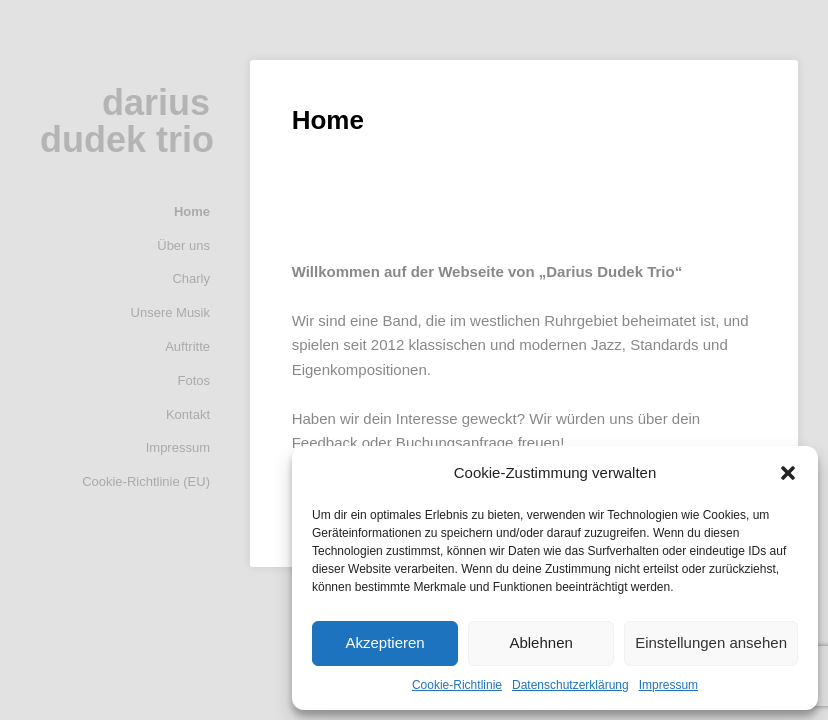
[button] (788, 473)
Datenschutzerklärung (570, 685)
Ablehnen (540, 642)
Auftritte (187, 346)
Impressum (668, 685)
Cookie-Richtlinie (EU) (146, 481)
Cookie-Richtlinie (457, 685)
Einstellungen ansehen (711, 642)
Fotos (193, 380)
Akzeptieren (384, 642)
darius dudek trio (127, 121)
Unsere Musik (170, 312)
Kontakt (188, 414)
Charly (191, 278)
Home (192, 211)
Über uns (183, 245)
